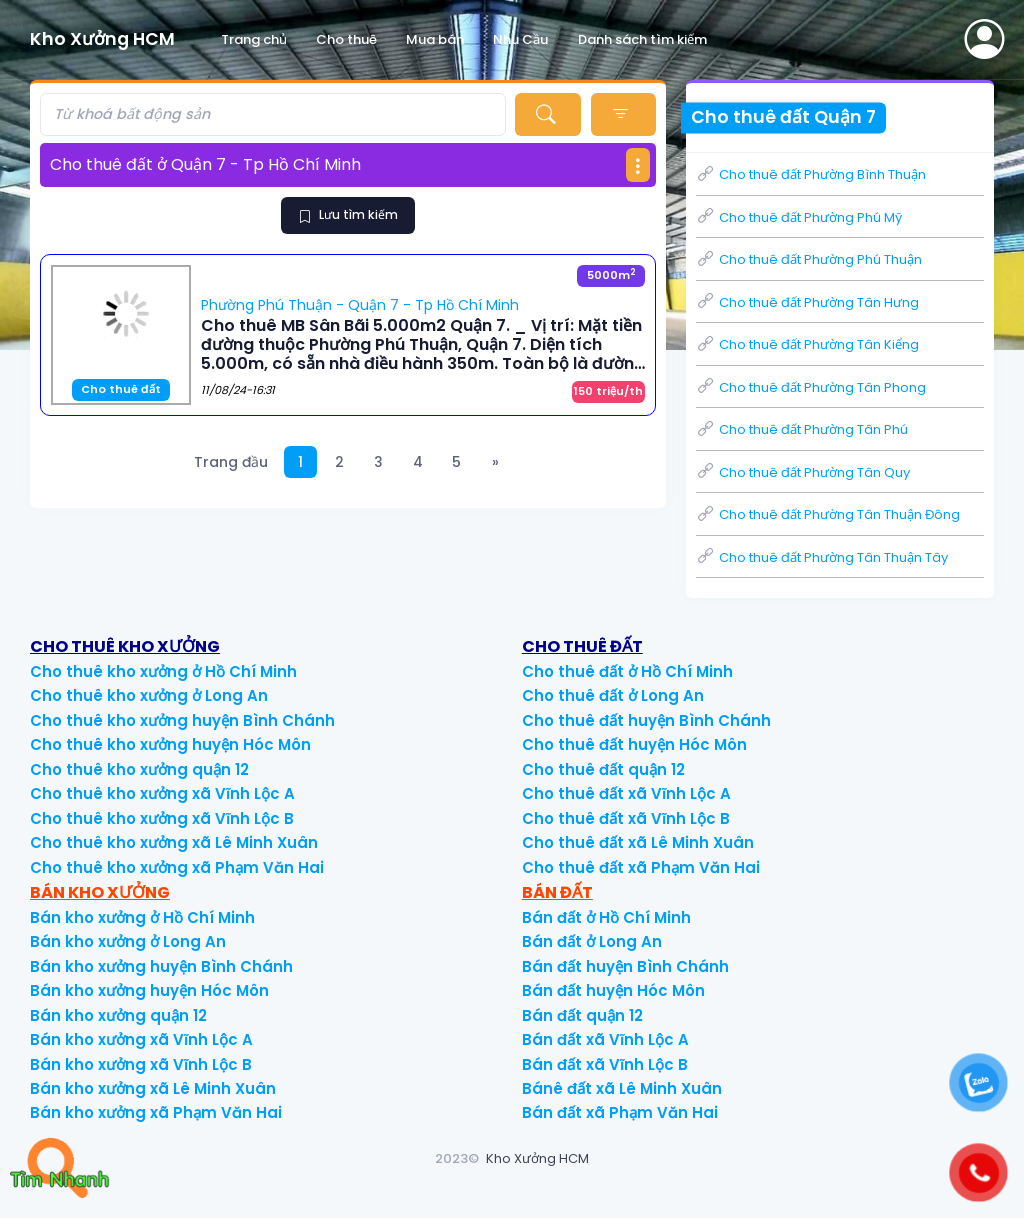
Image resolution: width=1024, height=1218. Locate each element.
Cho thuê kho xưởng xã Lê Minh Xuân (174, 842)
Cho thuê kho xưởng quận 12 (139, 769)
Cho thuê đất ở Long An (613, 695)
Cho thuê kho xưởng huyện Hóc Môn (170, 744)
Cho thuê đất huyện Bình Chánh (646, 720)
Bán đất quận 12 (582, 1015)
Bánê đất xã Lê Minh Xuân (622, 1088)
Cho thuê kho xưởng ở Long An (149, 695)
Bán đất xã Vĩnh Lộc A (605, 1039)
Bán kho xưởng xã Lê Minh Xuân (153, 1088)
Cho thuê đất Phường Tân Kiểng (807, 344)
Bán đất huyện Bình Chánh (625, 966)
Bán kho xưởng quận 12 (118, 1015)
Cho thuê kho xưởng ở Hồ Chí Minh (163, 671)
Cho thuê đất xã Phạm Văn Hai (641, 867)
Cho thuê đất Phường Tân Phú (802, 429)
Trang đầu (231, 462)
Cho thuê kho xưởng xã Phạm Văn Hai (177, 867)
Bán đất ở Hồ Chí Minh (606, 917)
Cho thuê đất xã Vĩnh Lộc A (626, 793)
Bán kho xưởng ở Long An (128, 941)
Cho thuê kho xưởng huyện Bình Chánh (182, 720)
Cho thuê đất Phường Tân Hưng (807, 302)
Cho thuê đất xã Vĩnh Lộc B (626, 818)
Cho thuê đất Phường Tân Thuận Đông (828, 514)
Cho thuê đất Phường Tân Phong (811, 387)
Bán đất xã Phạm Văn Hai (620, 1112)
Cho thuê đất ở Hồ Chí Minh (627, 671)
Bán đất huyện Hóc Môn (613, 990)
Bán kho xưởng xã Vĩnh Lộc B (141, 1064)
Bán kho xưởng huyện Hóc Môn (149, 990)
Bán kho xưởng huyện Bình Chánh (161, 966)
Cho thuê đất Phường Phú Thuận (809, 259)
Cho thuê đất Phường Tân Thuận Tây (822, 557)
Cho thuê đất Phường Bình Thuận (811, 174)
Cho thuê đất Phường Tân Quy (803, 472)
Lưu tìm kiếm (348, 214)
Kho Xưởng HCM (537, 1158)
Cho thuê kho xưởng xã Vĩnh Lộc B (162, 818)
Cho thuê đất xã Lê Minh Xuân (638, 842)
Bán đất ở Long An (592, 941)
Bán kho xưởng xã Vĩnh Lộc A (141, 1039)
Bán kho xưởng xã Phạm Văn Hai (156, 1112)
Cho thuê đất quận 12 (603, 769)
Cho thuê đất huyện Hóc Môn (634, 744)
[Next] (495, 462)
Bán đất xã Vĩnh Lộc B (605, 1064)
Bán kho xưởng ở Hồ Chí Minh (142, 917)
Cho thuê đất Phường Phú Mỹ (799, 217)
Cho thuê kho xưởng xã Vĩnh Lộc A (162, 793)
